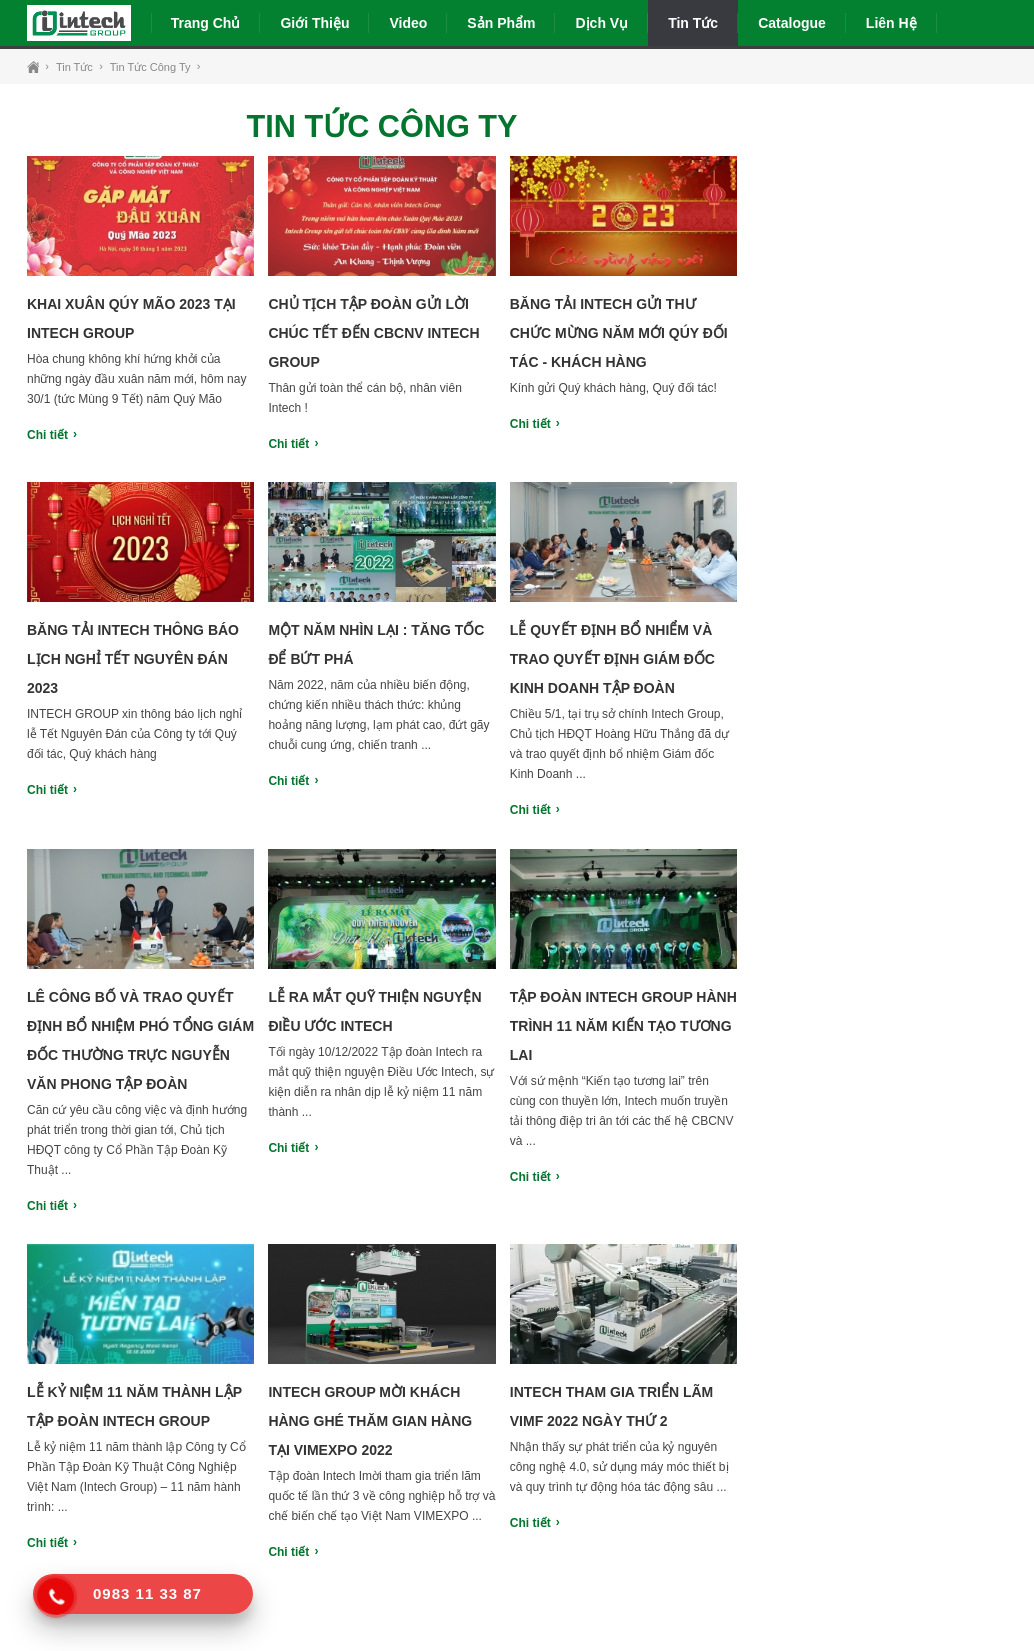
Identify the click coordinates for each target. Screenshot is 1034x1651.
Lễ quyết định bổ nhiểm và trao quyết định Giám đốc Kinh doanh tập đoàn (612, 659)
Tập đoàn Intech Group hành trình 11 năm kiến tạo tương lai (623, 1026)
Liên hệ (891, 23)
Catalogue (792, 23)
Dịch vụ (601, 23)
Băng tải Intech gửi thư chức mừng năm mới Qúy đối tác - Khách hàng (619, 333)
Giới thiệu (314, 23)
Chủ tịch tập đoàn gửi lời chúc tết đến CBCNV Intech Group (373, 333)
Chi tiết (47, 435)
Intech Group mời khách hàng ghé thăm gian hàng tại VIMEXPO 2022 (370, 1421)
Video (408, 23)
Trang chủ (206, 23)
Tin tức (693, 23)
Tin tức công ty (150, 67)
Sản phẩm (501, 23)
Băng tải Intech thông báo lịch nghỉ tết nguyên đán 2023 (133, 659)
